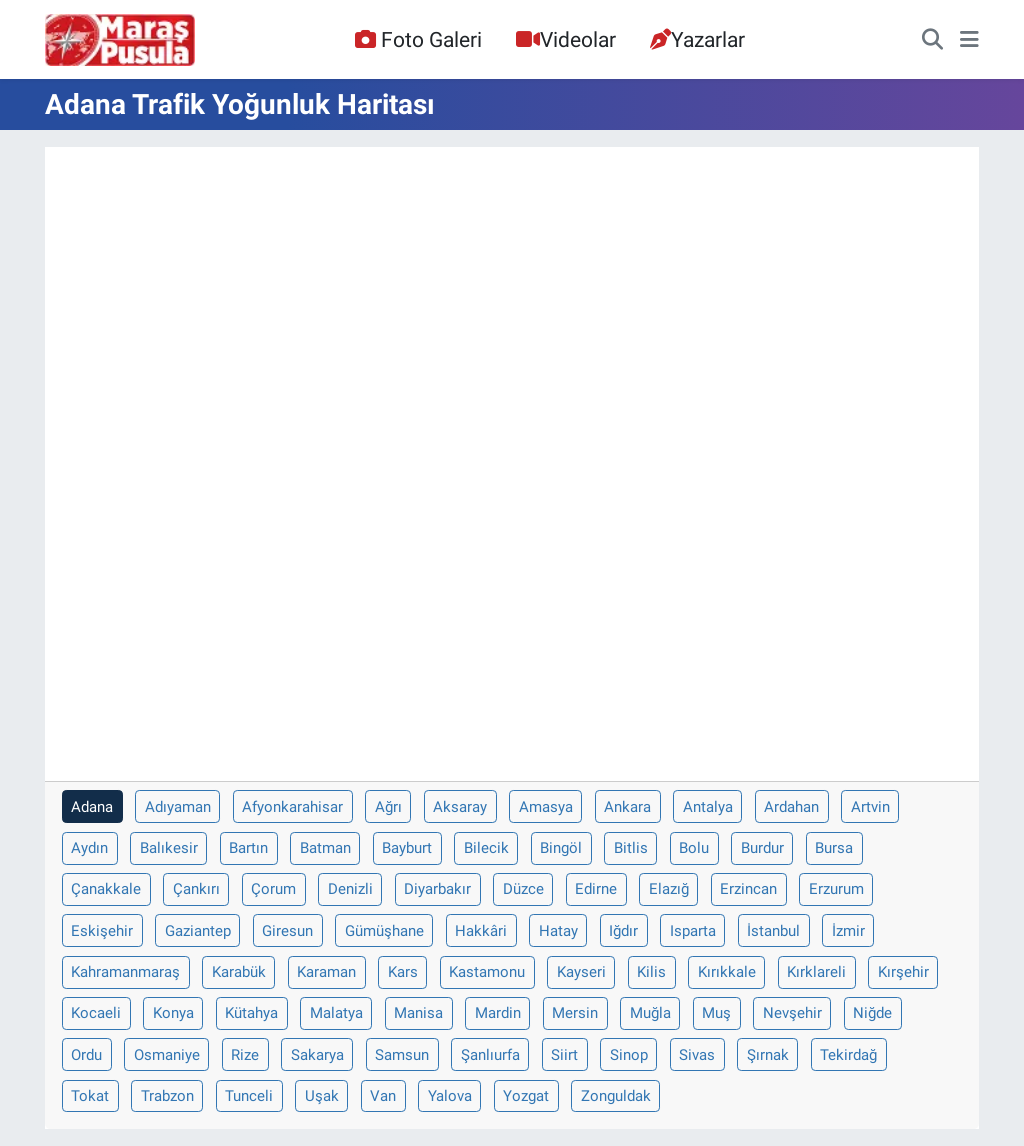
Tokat (90, 1096)
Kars (403, 972)
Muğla (650, 1013)
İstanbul (773, 931)
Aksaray (460, 807)
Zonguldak (616, 1096)
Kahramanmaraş (125, 972)
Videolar (566, 39)
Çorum (273, 889)
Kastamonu (487, 972)
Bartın (248, 848)
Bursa (834, 848)
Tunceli (249, 1096)
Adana (92, 807)
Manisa (418, 1013)
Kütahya (251, 1013)
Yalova (450, 1096)
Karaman (326, 972)
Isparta (693, 931)
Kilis (651, 972)
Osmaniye (167, 1055)
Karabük (239, 972)
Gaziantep (198, 931)
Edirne (596, 889)
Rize (245, 1055)
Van (383, 1096)
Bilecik (486, 848)
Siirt (564, 1055)
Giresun (287, 931)
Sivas (697, 1055)
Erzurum (836, 889)
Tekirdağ (848, 1055)
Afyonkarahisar (292, 807)
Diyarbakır (437, 889)
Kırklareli (816, 972)
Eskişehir (102, 931)
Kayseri (581, 972)
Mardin (498, 1013)
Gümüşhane (384, 931)
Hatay (558, 931)
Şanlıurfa (490, 1055)
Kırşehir (903, 972)
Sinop (629, 1055)
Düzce (523, 889)
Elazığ (669, 889)
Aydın (89, 848)
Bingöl (561, 848)
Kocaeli (96, 1013)
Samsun (402, 1055)
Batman (325, 848)
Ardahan (791, 807)
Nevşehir (792, 1013)
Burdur (762, 848)
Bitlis (631, 848)
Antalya (708, 807)
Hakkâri (481, 931)
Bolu (694, 848)
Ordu (86, 1055)
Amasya (546, 807)
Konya (173, 1013)
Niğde (872, 1013)
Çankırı (196, 889)
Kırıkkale (727, 972)
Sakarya (317, 1055)
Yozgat (526, 1096)
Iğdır (623, 931)
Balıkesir (169, 848)
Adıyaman (178, 807)
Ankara (627, 807)
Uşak (322, 1096)
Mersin (575, 1013)
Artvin (870, 807)
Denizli (350, 889)
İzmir (848, 931)
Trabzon (167, 1096)
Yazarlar (697, 39)
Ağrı (388, 807)
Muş (716, 1013)
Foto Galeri (418, 39)
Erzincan (748, 889)
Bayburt (407, 848)
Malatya (336, 1013)
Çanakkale (106, 889)
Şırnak (768, 1055)
